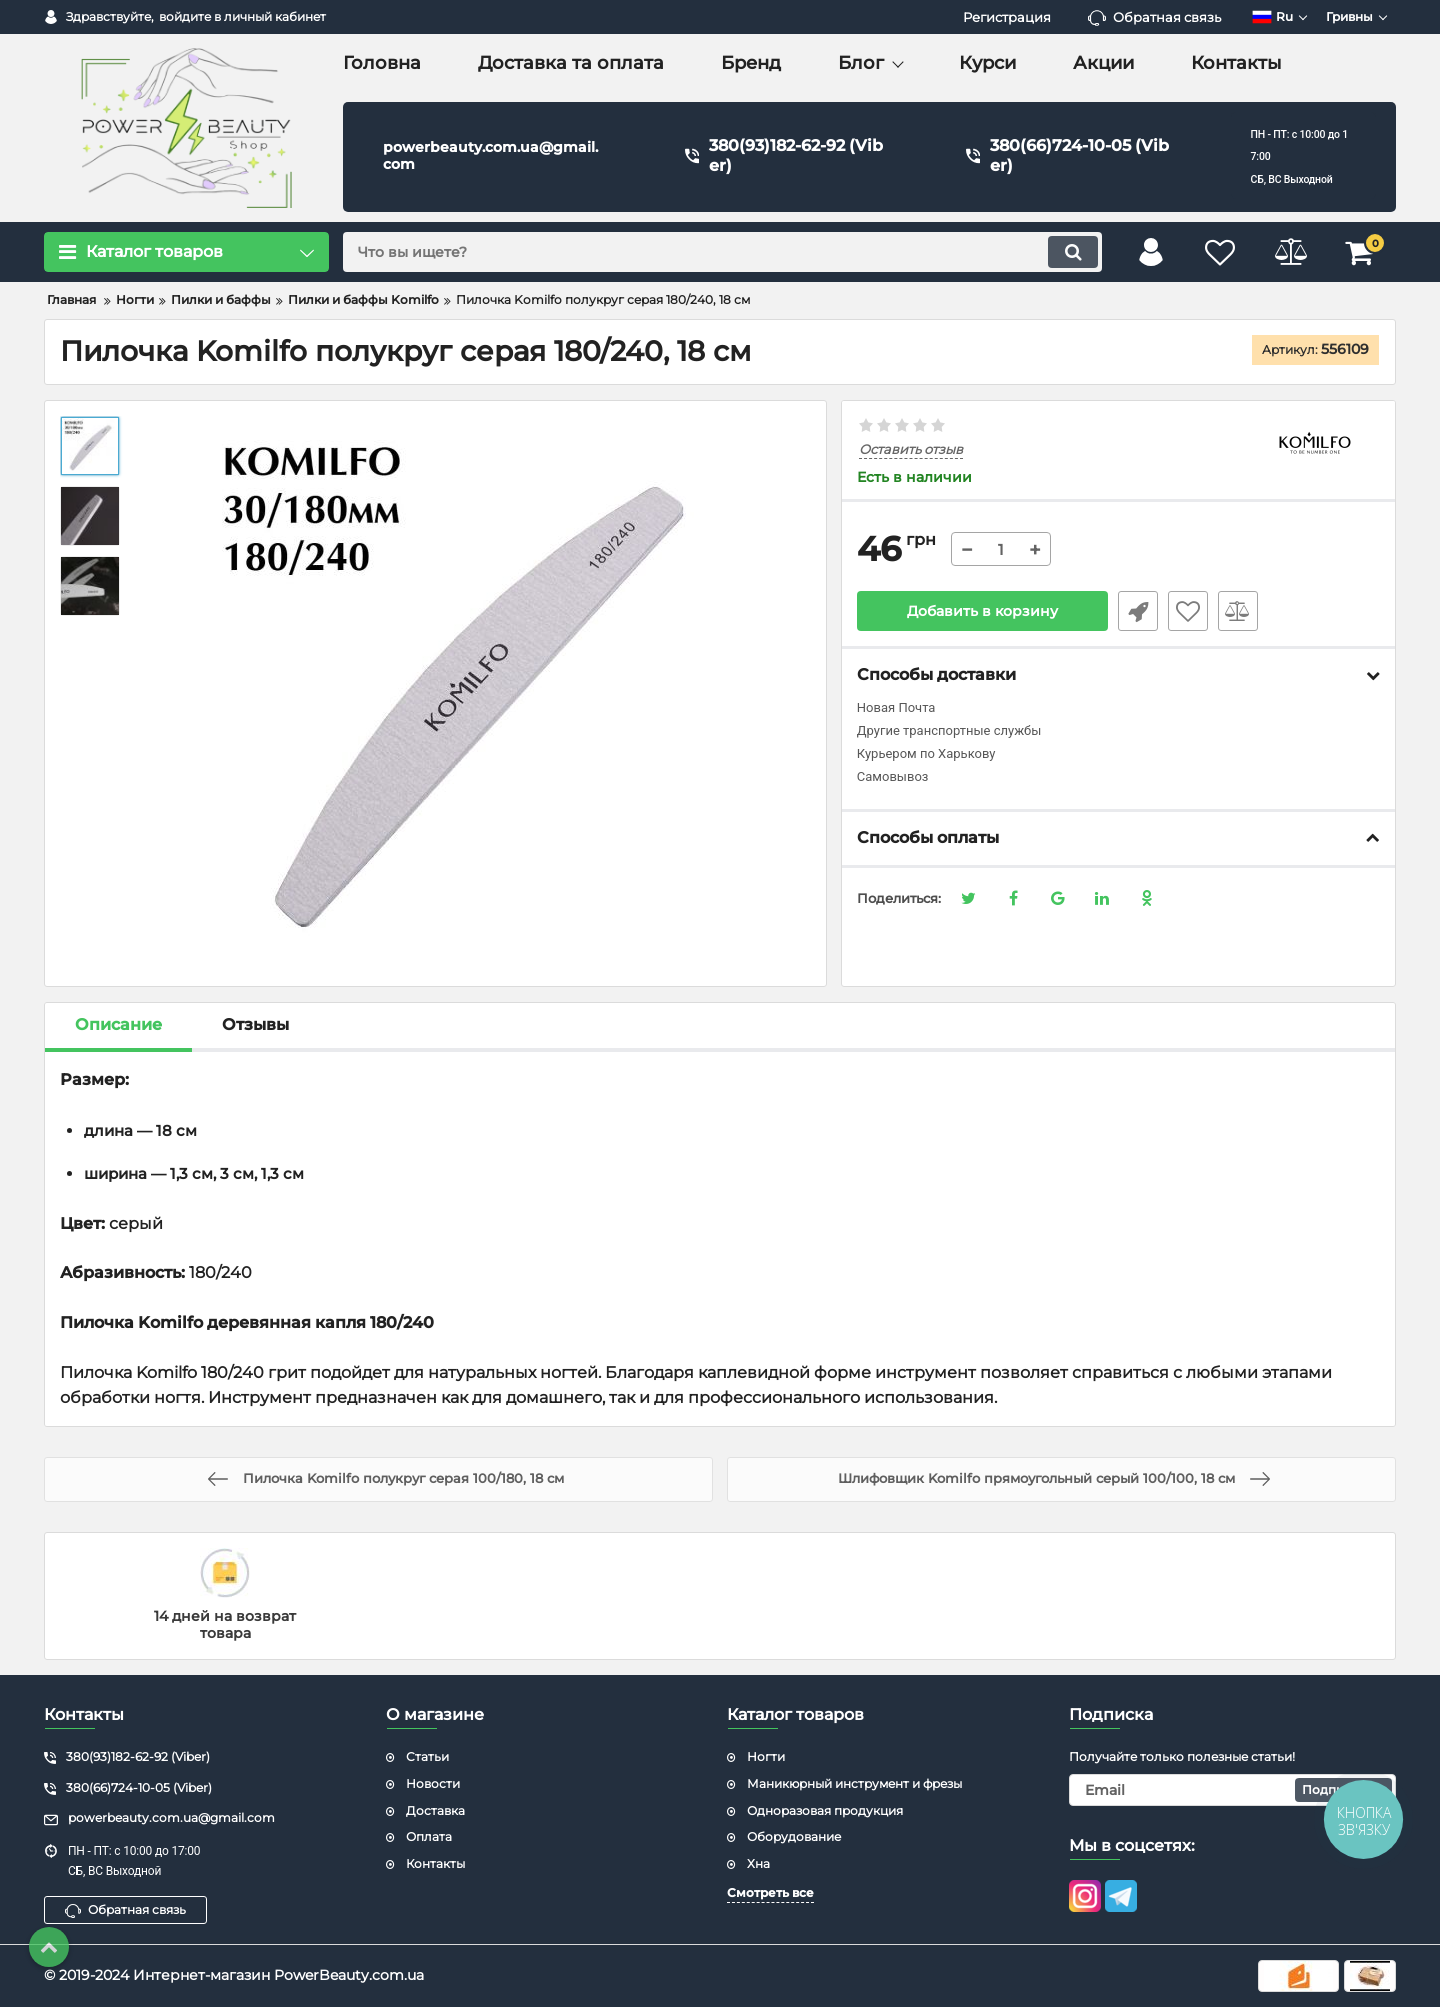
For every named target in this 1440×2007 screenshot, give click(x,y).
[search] (722, 252)
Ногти (766, 1756)
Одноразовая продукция (825, 1810)
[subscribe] (1233, 1790)
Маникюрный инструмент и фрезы (854, 1783)
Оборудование (794, 1836)
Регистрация (1007, 17)
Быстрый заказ (1138, 611)
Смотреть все (770, 1892)
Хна (758, 1863)
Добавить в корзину (982, 611)
